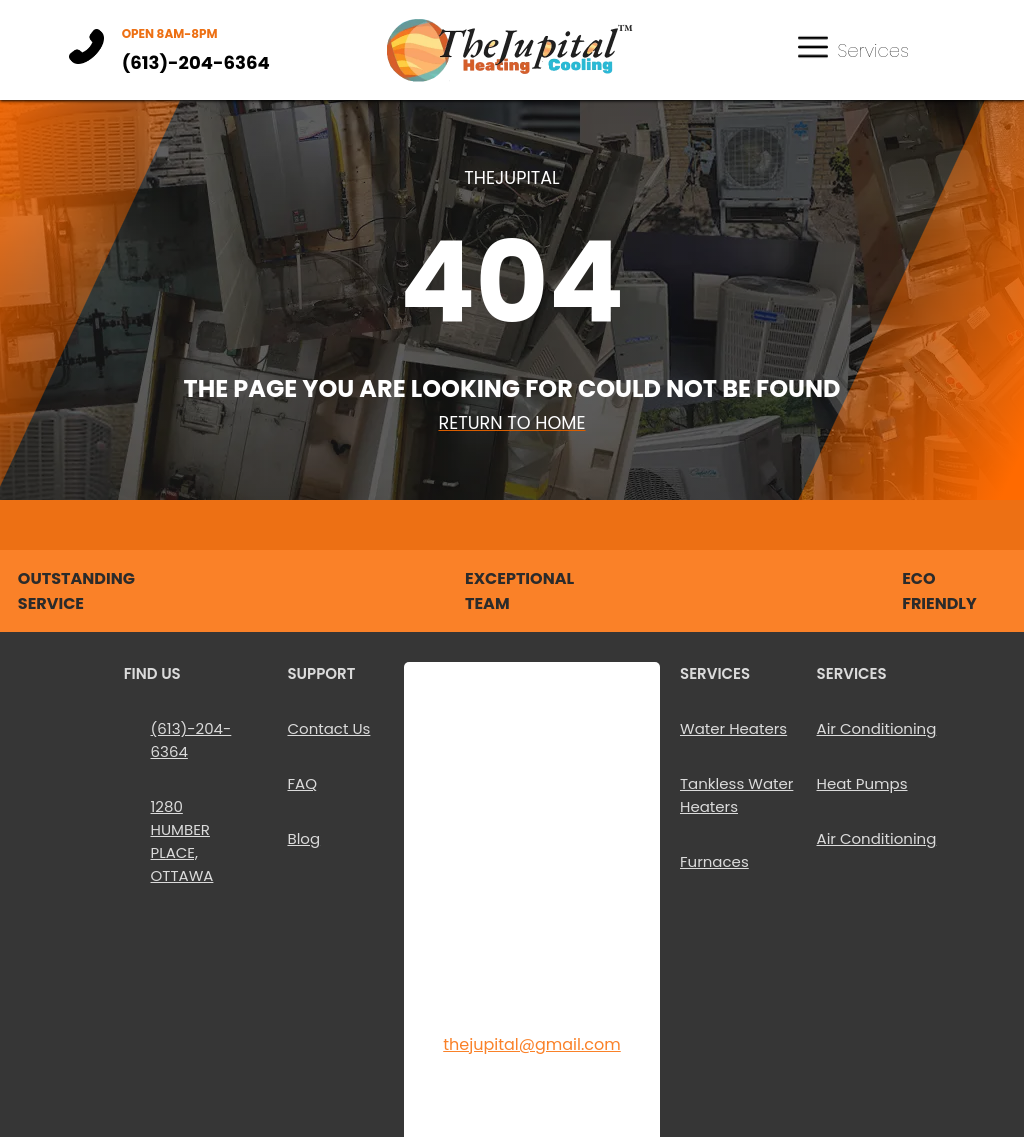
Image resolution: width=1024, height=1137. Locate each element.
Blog (303, 838)
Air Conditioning (877, 728)
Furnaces (714, 861)
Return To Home (511, 423)
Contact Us (328, 728)
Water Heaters (733, 728)
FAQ (302, 783)
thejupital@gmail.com (532, 1044)
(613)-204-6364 (196, 62)
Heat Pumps (862, 783)
